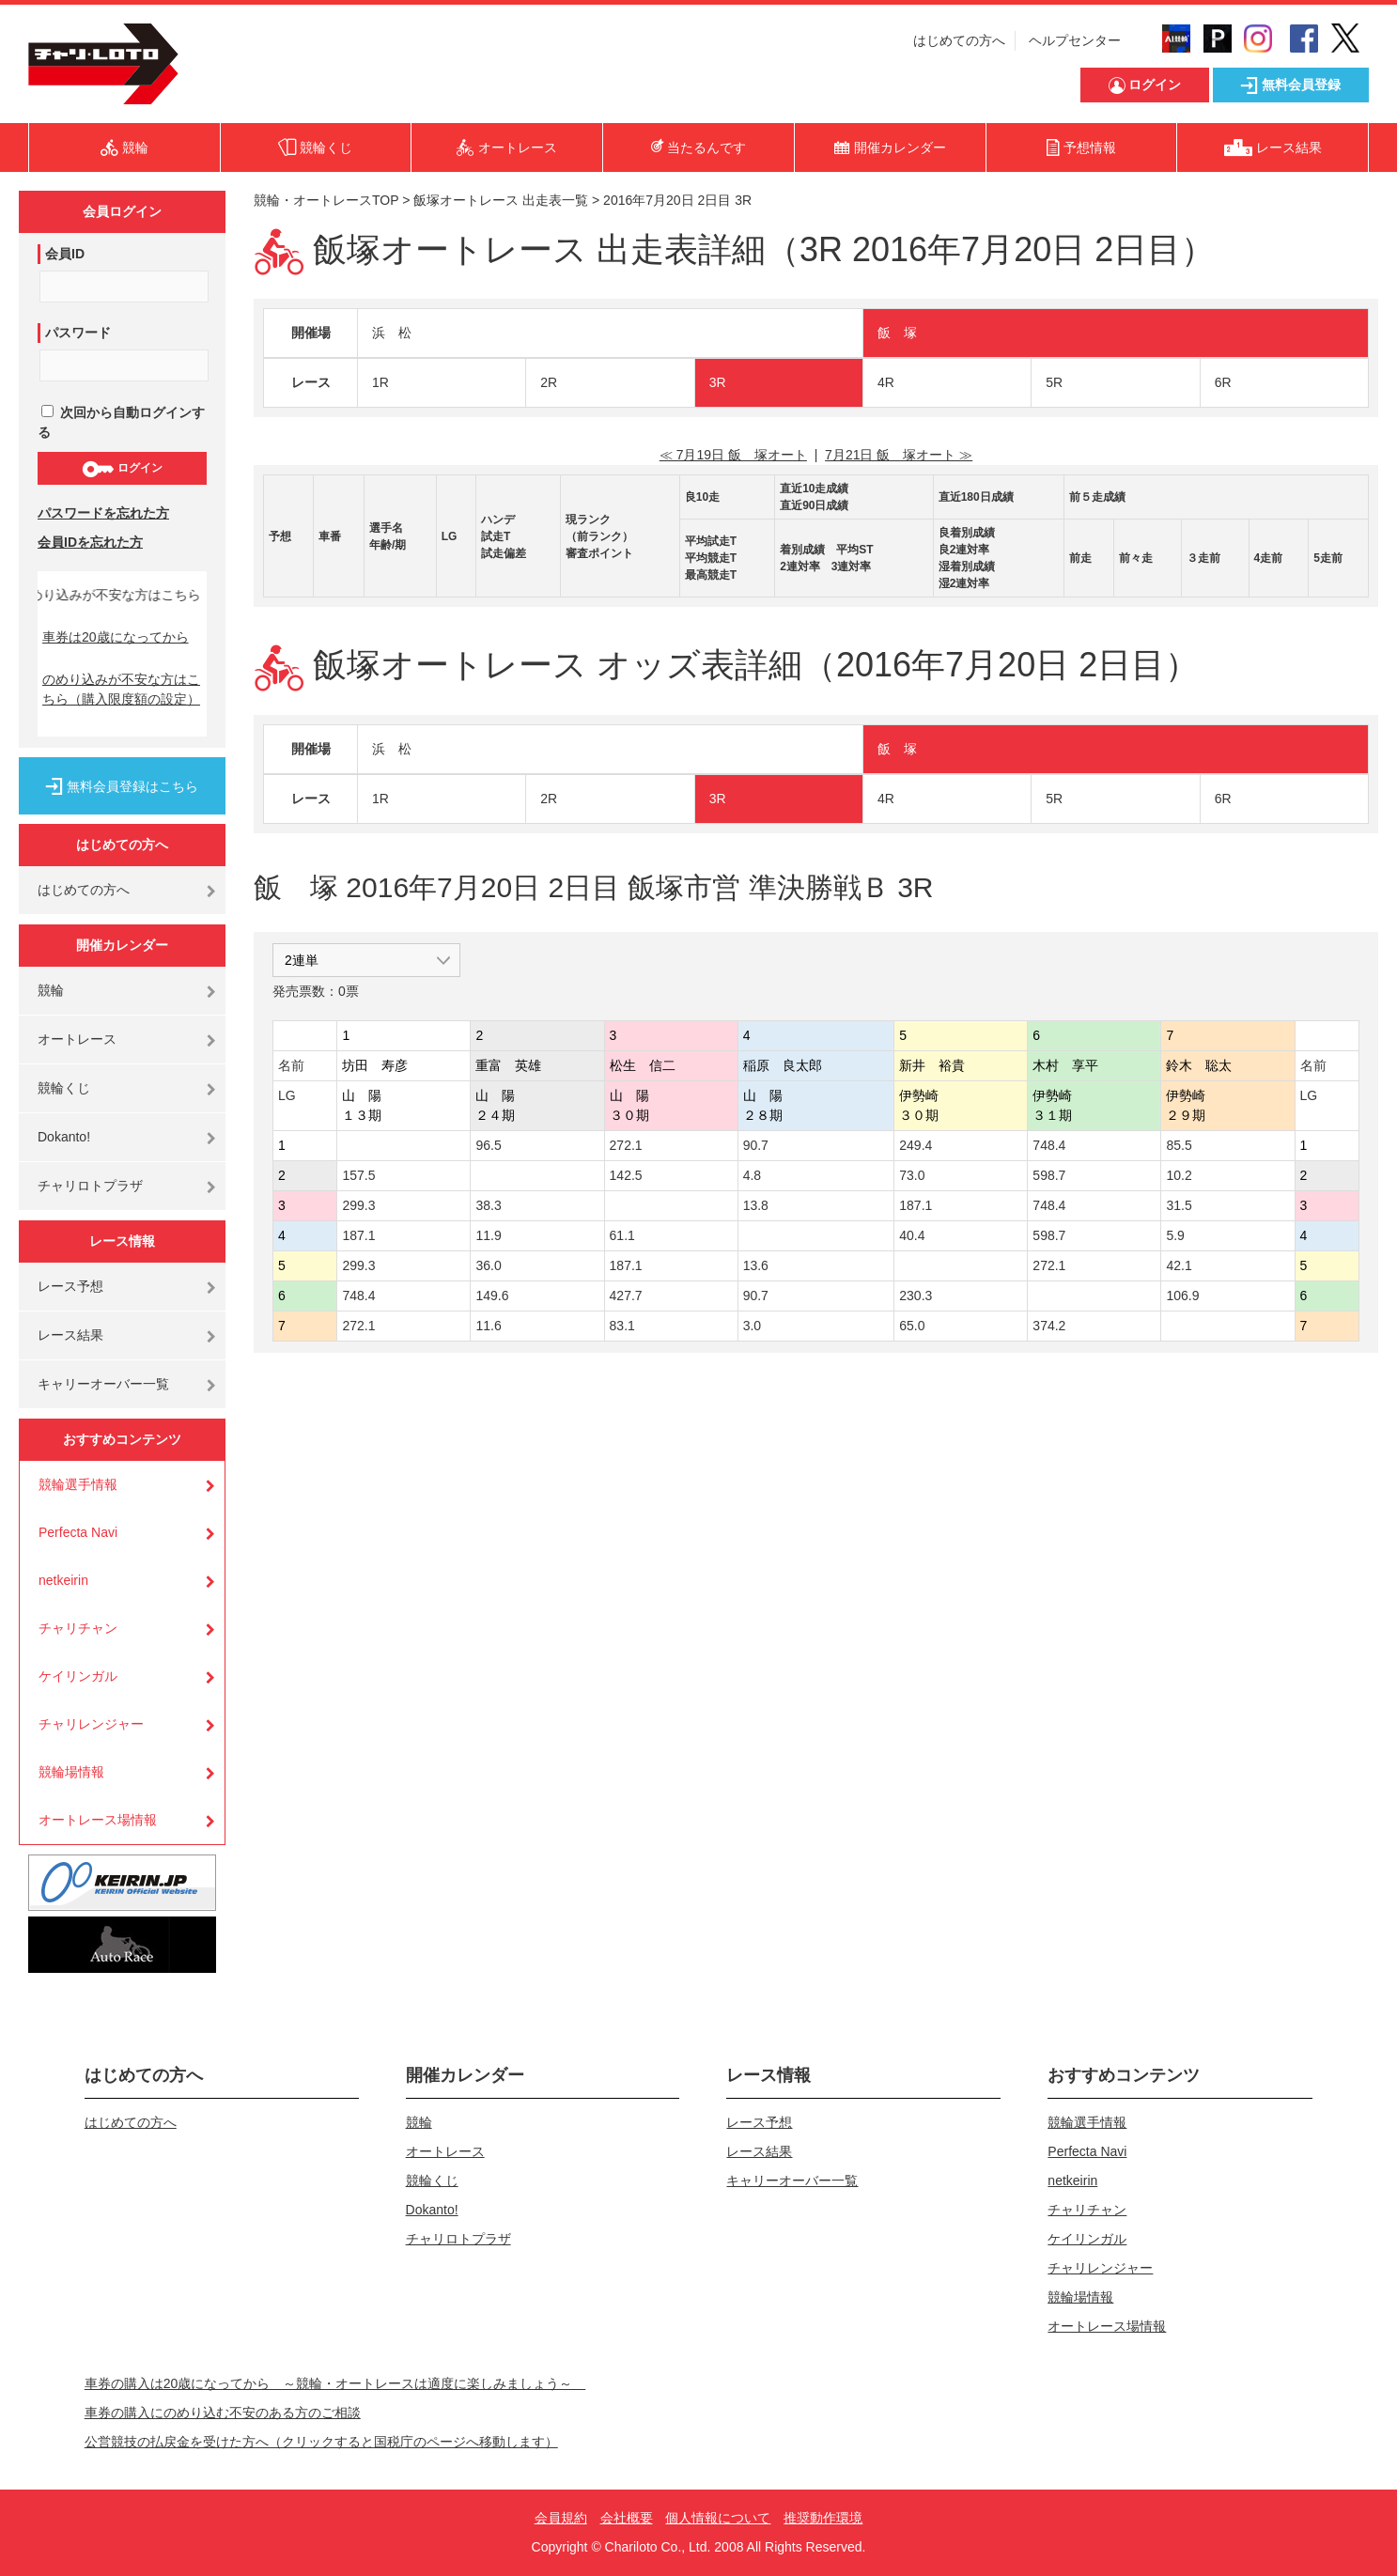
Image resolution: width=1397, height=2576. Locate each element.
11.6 (488, 1325)
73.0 (911, 1175)
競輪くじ (64, 1087)
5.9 (1175, 1235)
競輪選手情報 (78, 1484)
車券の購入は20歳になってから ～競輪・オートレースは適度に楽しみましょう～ (335, 2383)
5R (1054, 382)
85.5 (1178, 1145)
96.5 (488, 1145)
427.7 (626, 1295)
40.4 (911, 1235)
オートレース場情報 (98, 1819)
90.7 (755, 1145)
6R (1223, 382)
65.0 (911, 1325)
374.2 (1048, 1325)
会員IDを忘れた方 (90, 542)
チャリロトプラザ (90, 1185)
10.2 (1178, 1175)
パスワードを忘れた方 (103, 512)
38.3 (488, 1205)
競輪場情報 (71, 1771)
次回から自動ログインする (121, 422)
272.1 (626, 1145)
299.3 (358, 1205)
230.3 (915, 1295)
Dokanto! (64, 1136)
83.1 (622, 1325)
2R (548, 382)
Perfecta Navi (78, 1532)
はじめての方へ (959, 40)
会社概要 (626, 2517)
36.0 (488, 1265)
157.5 (358, 1175)
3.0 (752, 1325)
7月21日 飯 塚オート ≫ (898, 454)
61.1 (622, 1235)
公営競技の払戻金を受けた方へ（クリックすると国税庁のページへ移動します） (321, 2441)
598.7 (1048, 1175)
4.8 (752, 1175)
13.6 (755, 1265)
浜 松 (391, 332)
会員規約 (561, 2517)
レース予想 (70, 1286)
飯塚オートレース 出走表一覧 (500, 200)
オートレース (77, 1039)
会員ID (65, 253)
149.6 (491, 1295)
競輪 (51, 990)
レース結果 (70, 1334)
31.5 (1178, 1205)
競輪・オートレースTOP (326, 200)
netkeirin (63, 1580)
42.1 (1178, 1265)
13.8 (755, 1205)
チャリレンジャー (91, 1723)
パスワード (78, 332)
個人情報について (717, 2517)
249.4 (915, 1145)
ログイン (122, 468)
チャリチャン (78, 1628)
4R (885, 382)
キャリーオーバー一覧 (103, 1383)
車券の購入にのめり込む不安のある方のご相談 (223, 2412)
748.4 (1048, 1145)
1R (380, 382)
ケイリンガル (78, 1676)
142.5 (626, 1175)
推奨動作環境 (823, 2517)
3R (717, 382)
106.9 (1182, 1295)
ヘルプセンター (1075, 40)
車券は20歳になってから (115, 636)
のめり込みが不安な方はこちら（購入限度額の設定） (121, 689)
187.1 (915, 1205)
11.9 (488, 1235)
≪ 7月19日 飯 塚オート (733, 454)
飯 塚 (897, 332)
